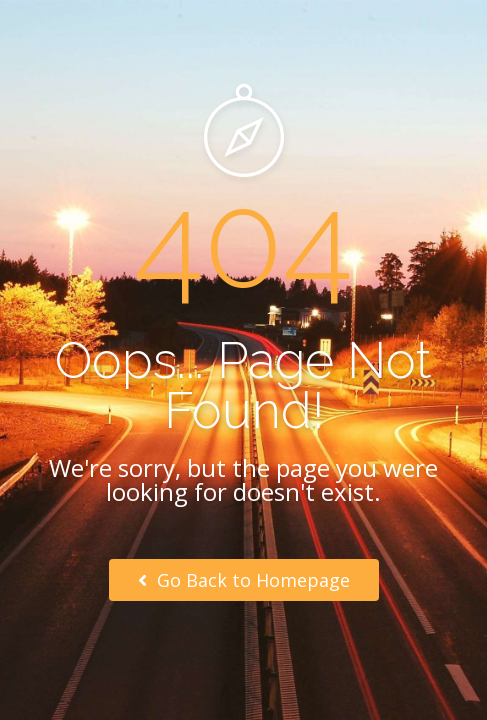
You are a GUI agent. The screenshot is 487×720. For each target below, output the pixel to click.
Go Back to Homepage (244, 580)
